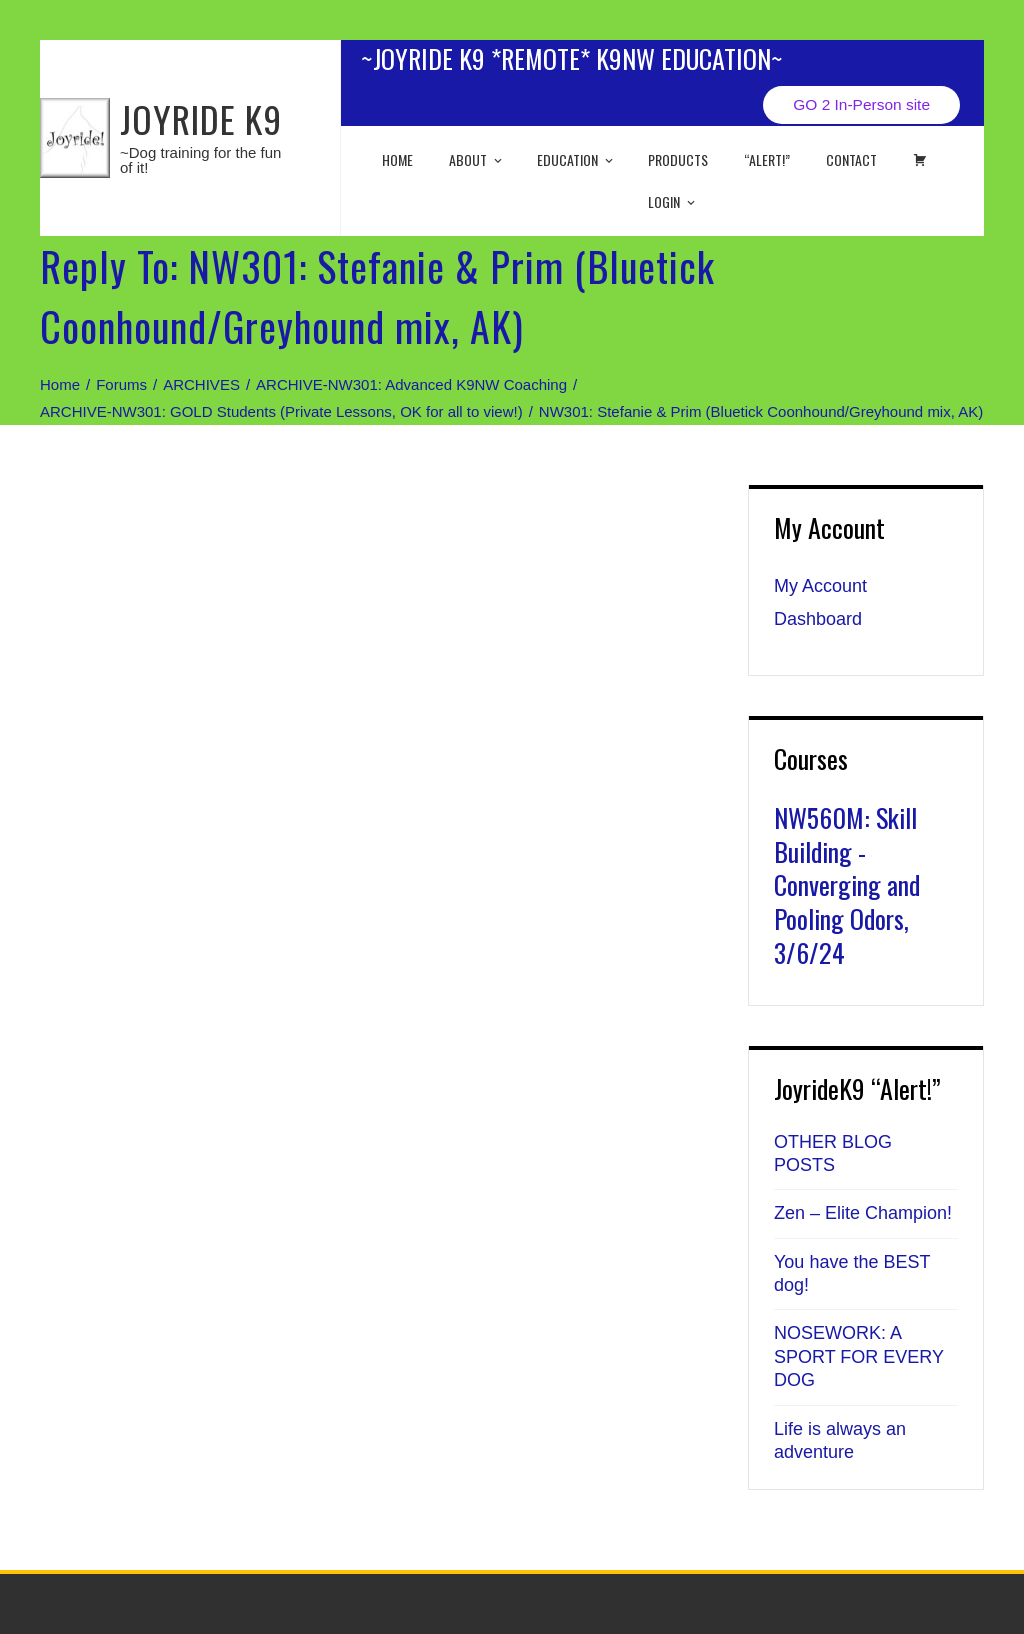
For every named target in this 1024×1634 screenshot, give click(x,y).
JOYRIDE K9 (201, 118)
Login (673, 201)
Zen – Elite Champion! (863, 1213)
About (477, 159)
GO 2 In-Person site (861, 104)
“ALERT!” (767, 159)
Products (678, 159)
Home (397, 159)
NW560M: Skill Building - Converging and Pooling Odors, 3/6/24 (847, 885)
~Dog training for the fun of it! (200, 160)
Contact (851, 159)
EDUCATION (576, 159)
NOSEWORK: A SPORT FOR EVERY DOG (859, 1356)
